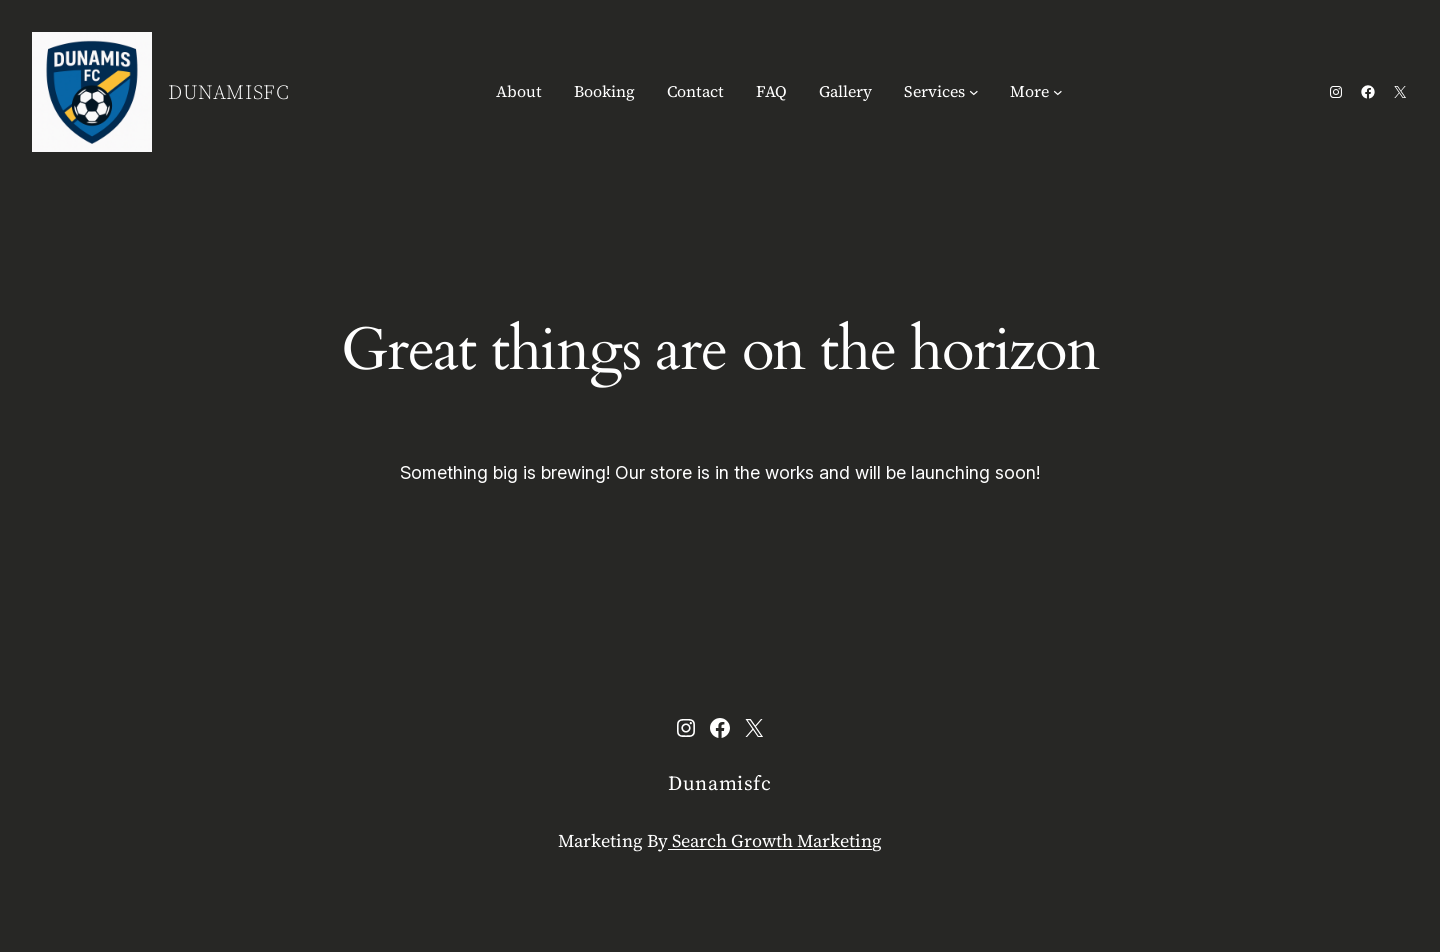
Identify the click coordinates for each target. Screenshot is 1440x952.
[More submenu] (1058, 92)
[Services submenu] (974, 92)
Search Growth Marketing (775, 840)
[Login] (1113, 92)
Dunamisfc (228, 92)
